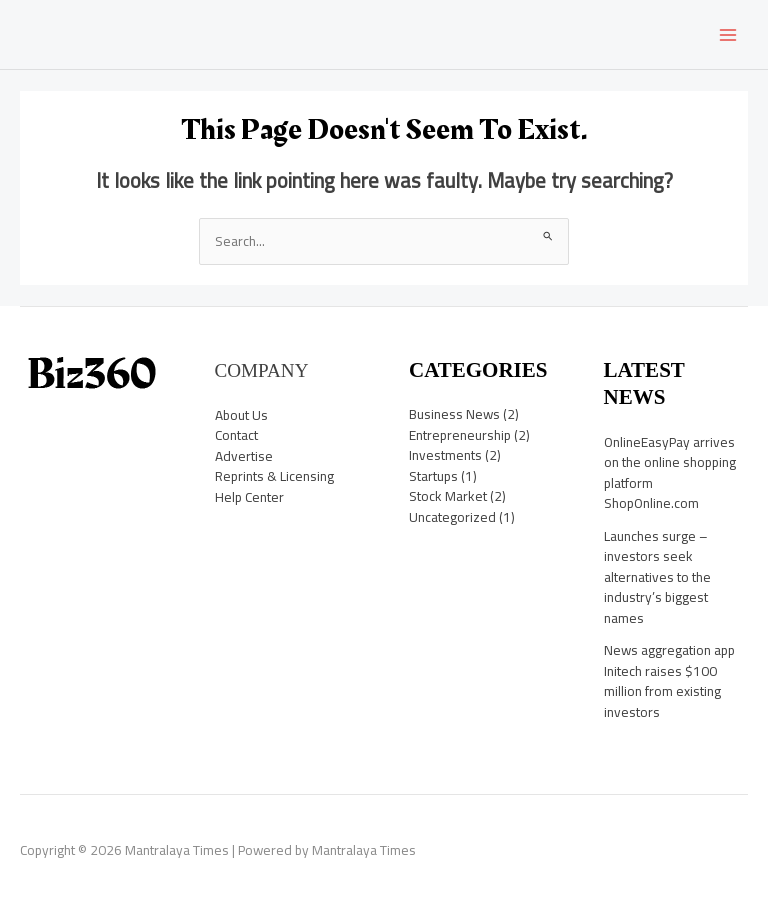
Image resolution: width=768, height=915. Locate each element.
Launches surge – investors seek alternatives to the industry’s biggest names (657, 577)
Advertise (244, 456)
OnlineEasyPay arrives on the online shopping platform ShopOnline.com (670, 473)
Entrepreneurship (460, 435)
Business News (454, 414)
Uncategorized (452, 517)
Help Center (249, 497)
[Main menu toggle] (728, 34)
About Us (241, 415)
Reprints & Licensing (274, 476)
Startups (433, 476)
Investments (445, 455)
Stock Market (448, 496)
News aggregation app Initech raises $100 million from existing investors (669, 681)
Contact (236, 435)
